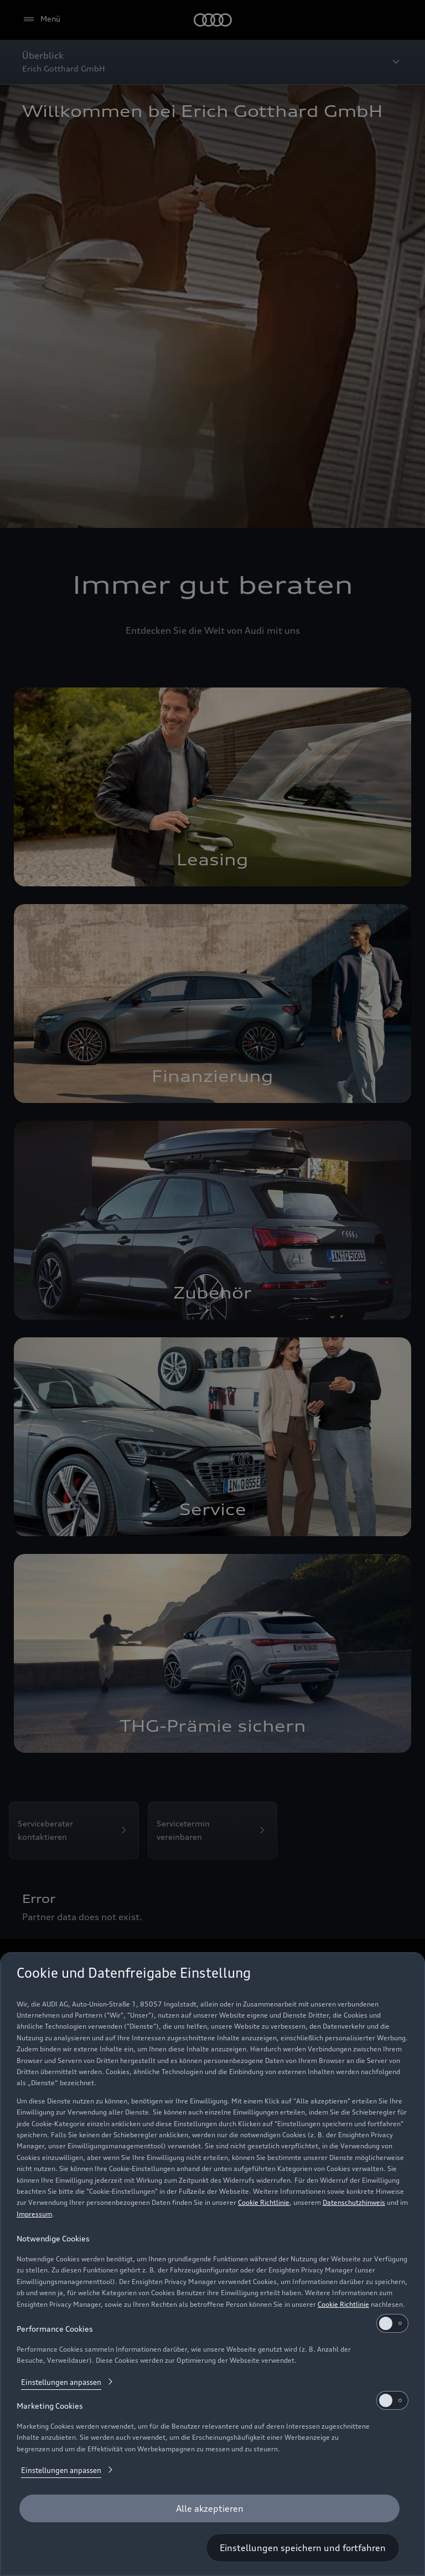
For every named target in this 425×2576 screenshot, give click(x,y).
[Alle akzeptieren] (209, 2508)
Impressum (34, 2214)
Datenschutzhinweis (354, 2202)
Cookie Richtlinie (263, 2202)
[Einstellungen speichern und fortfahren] (303, 2547)
